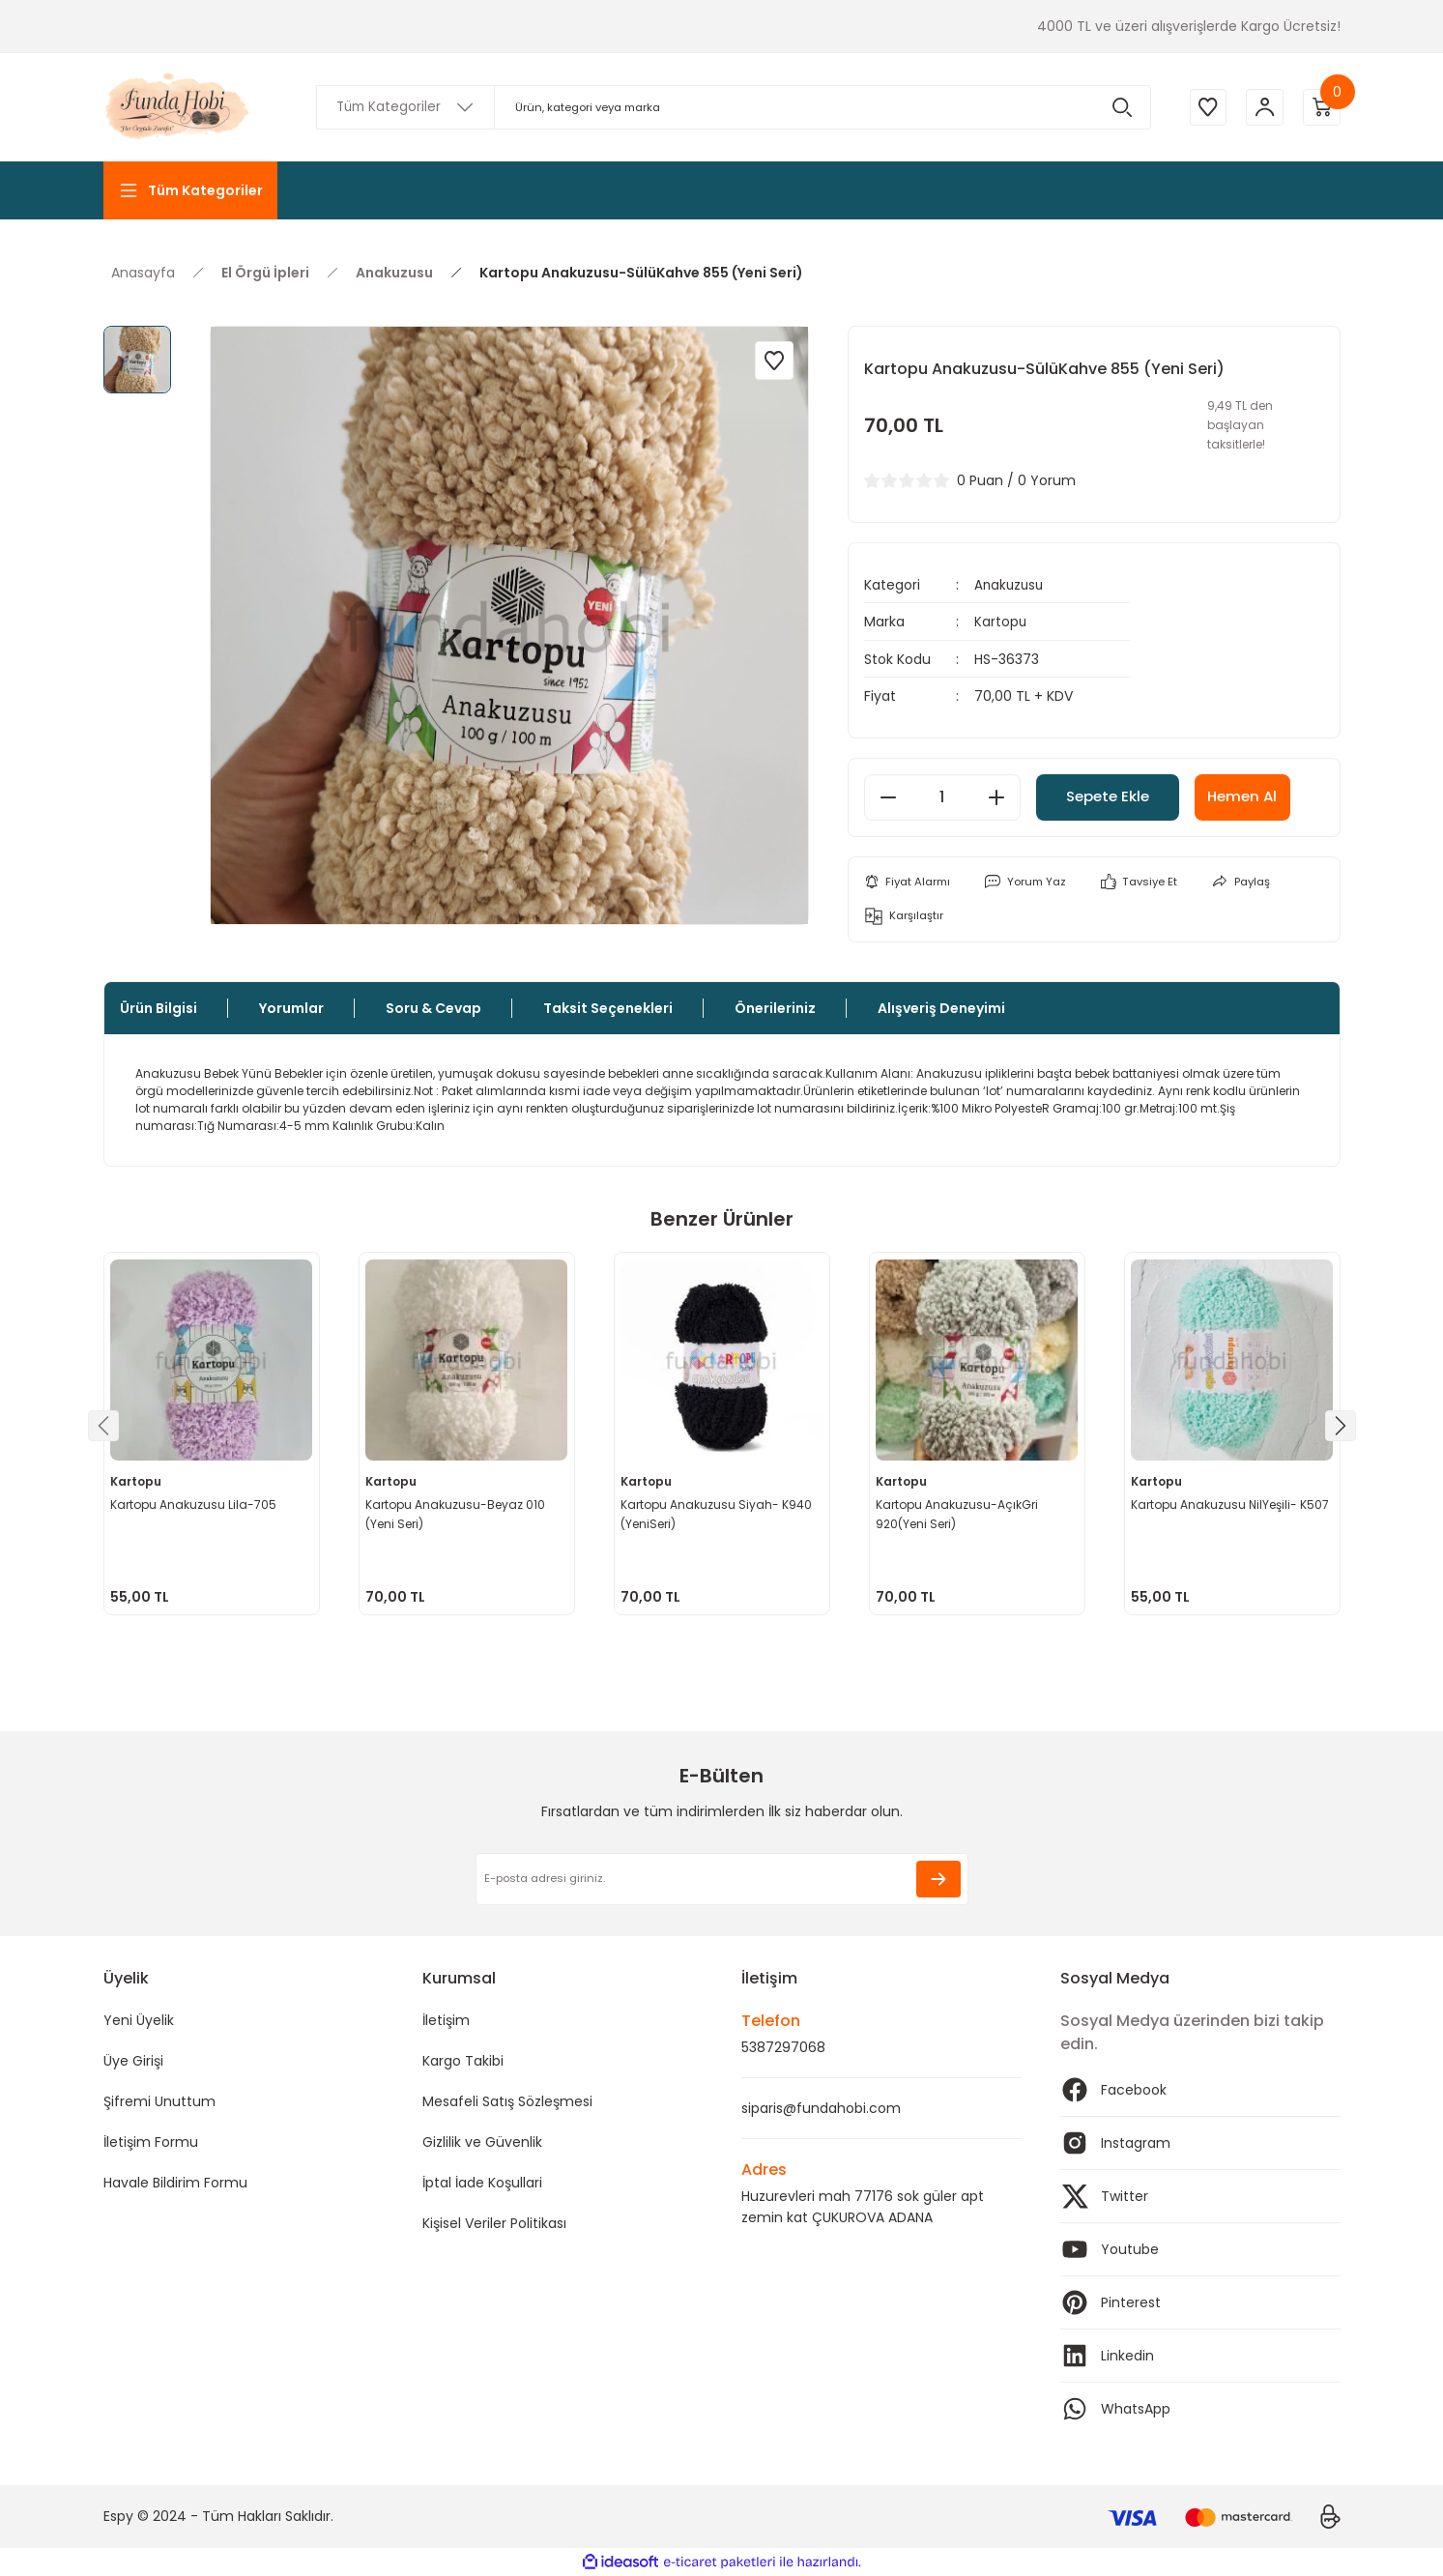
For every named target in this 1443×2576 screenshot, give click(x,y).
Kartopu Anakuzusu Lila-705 (195, 1503)
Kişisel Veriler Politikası (494, 2223)
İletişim (446, 2020)
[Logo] (178, 107)
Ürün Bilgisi (158, 1008)
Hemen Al (1271, 796)
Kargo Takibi (463, 2060)
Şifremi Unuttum (159, 2101)
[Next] (1340, 1425)
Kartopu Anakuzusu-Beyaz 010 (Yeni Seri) (457, 1513)
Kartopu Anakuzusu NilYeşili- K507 (1232, 1503)
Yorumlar (291, 1008)
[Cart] (1321, 107)
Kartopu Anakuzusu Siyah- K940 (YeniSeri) (718, 1513)
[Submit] (938, 1879)
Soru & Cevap (433, 1008)
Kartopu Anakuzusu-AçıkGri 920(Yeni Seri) (959, 1513)
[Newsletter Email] (722, 1879)
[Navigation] (190, 190)
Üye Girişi (133, 2060)
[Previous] (103, 1425)
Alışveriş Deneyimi (941, 1008)
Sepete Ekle (1120, 796)
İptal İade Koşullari (482, 2182)
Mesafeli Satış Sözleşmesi (507, 2101)
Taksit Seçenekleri (608, 1008)
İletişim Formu (150, 2142)
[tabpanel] (211, 1433)
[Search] (731, 107)
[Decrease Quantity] (888, 796)
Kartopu (1000, 621)
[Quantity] (942, 796)
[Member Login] (1263, 107)
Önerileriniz (775, 1008)
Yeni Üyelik (138, 2020)
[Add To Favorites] (774, 360)
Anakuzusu (1010, 584)
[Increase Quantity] (996, 796)
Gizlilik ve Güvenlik (482, 2142)
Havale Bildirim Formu (175, 2182)
